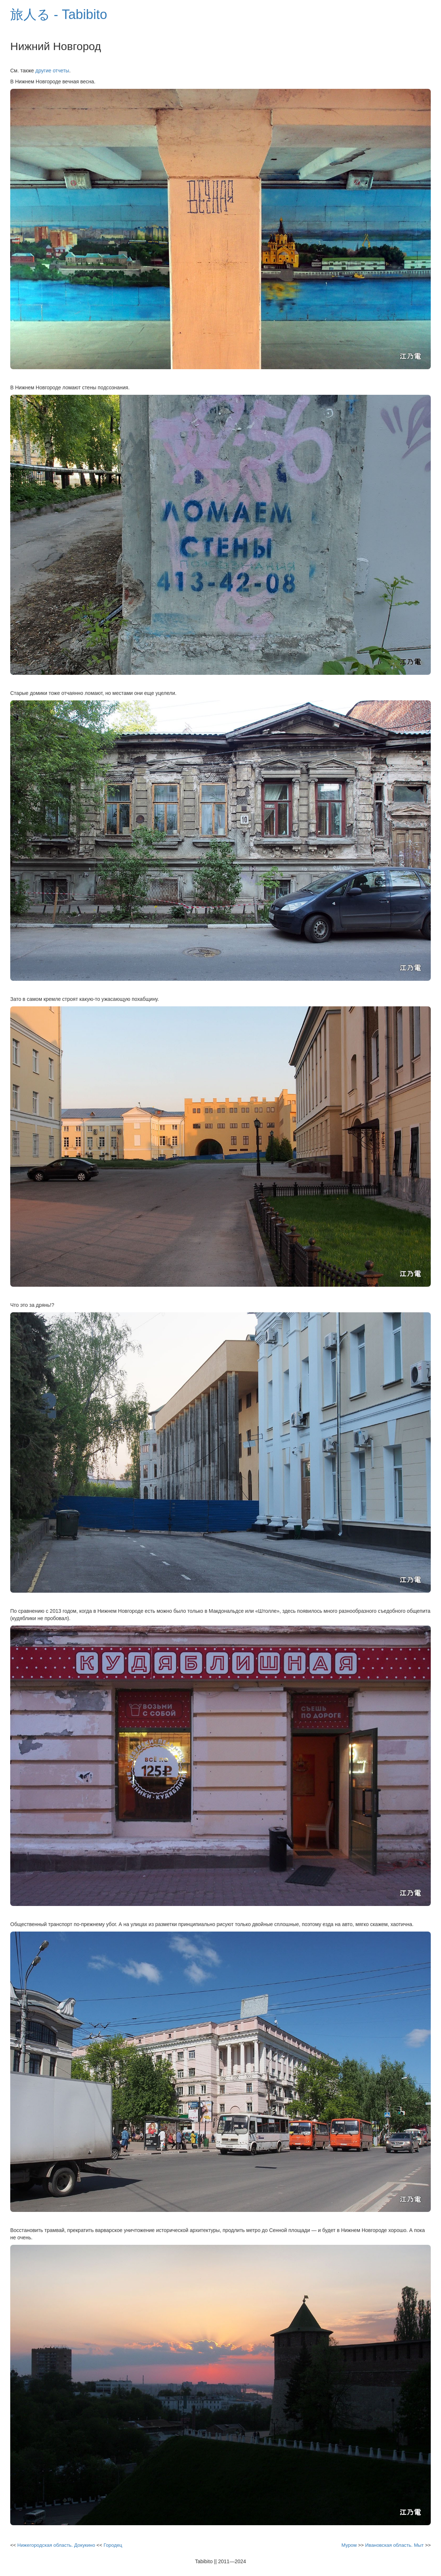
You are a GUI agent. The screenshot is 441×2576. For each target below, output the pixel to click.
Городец (112, 2545)
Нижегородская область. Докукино (56, 2545)
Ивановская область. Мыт (394, 2545)
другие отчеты (52, 70)
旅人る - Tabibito (58, 14)
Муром (349, 2545)
